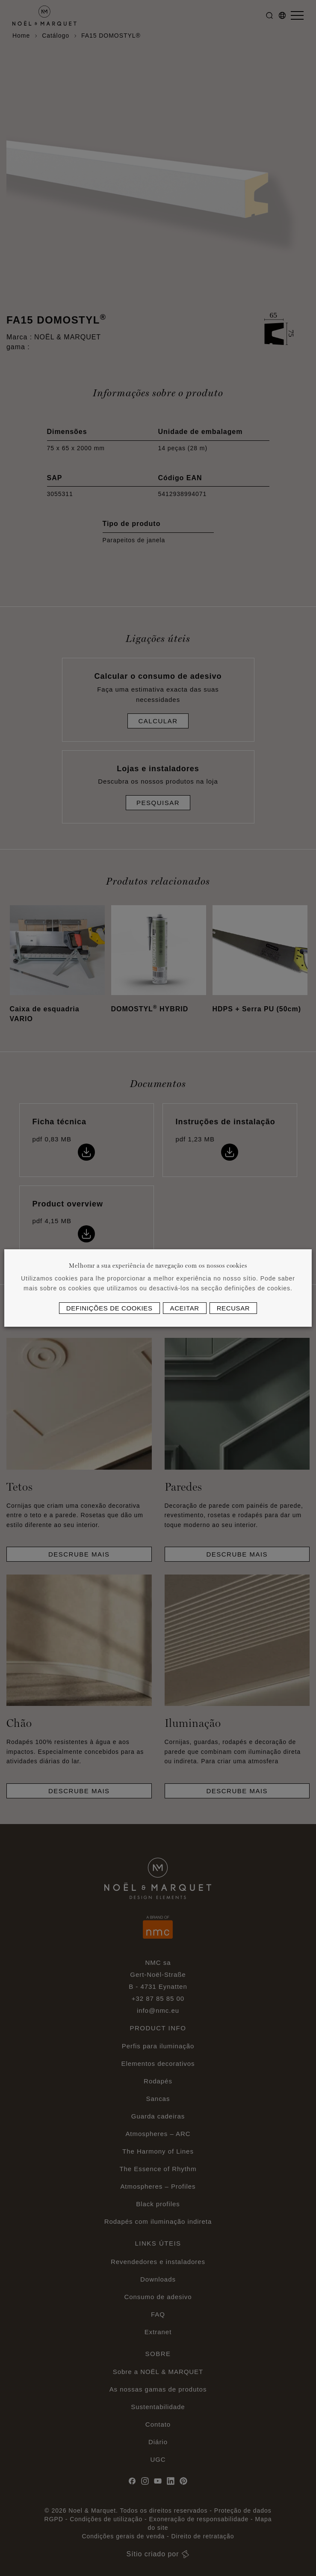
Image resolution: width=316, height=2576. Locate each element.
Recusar (233, 1308)
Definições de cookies (109, 1308)
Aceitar (184, 1308)
